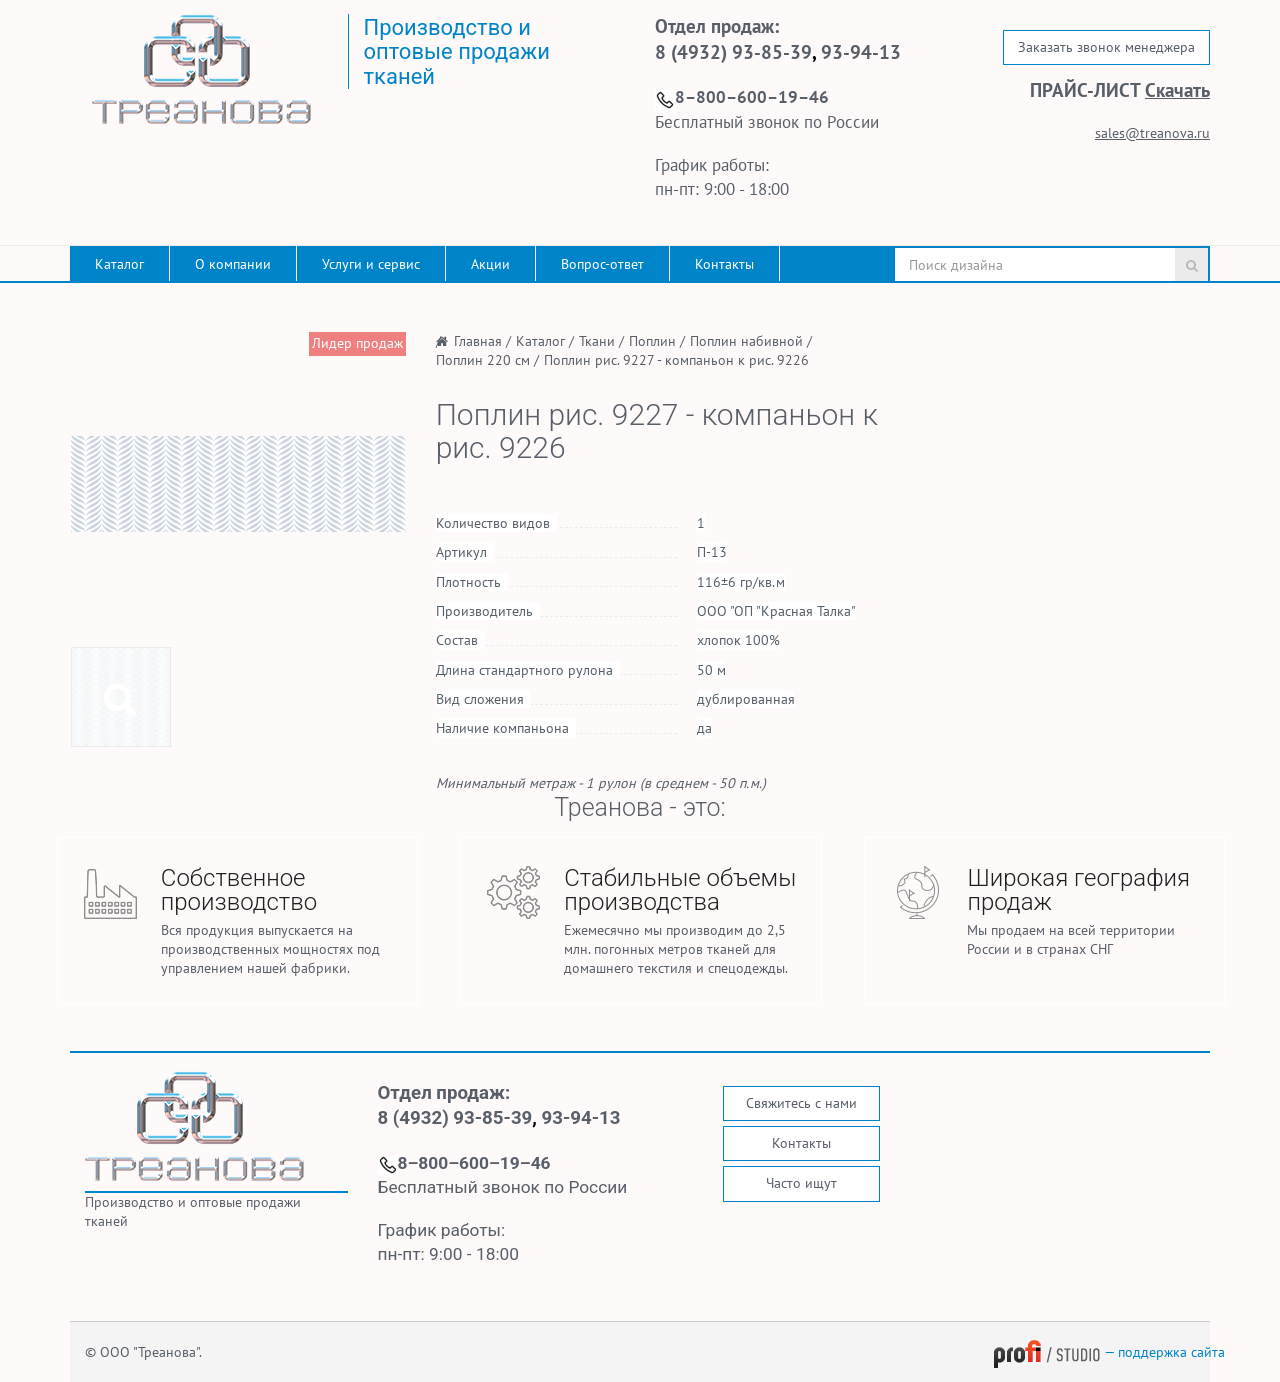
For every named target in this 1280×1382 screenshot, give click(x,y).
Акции (490, 264)
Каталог (119, 264)
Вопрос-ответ (602, 264)
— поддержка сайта (1109, 1352)
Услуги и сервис (371, 264)
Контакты (724, 264)
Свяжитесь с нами (801, 1103)
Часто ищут (801, 1183)
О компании (233, 264)
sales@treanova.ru (1152, 133)
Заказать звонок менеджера (1106, 47)
